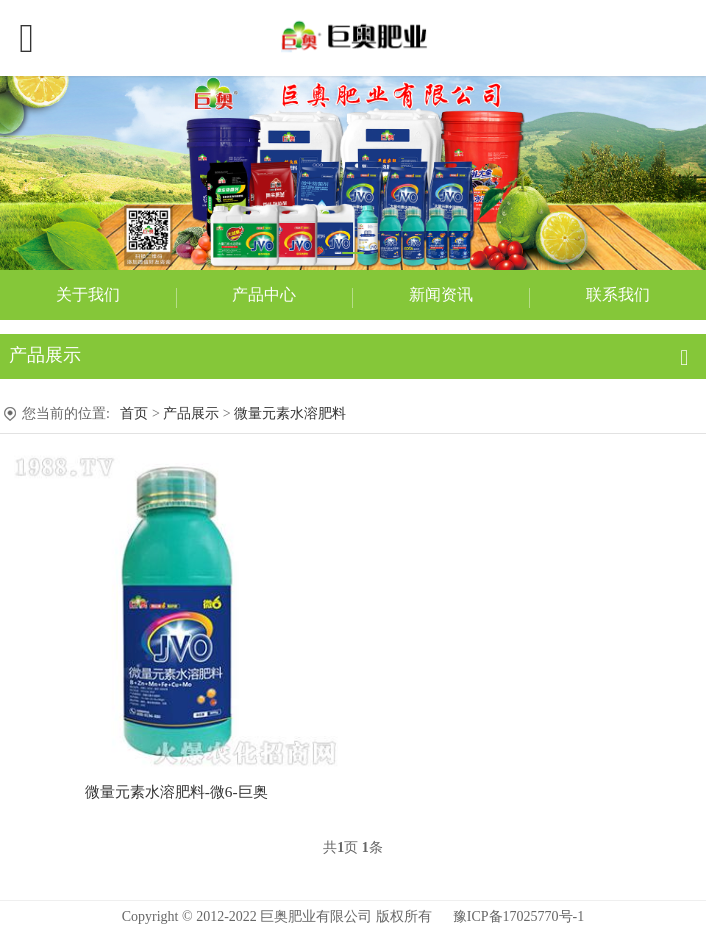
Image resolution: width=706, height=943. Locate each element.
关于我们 (88, 294)
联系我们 (618, 294)
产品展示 (191, 413)
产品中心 (264, 294)
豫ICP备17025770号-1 (518, 916)
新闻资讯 (441, 294)
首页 (134, 413)
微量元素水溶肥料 (290, 413)
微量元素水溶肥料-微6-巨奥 (176, 791)
